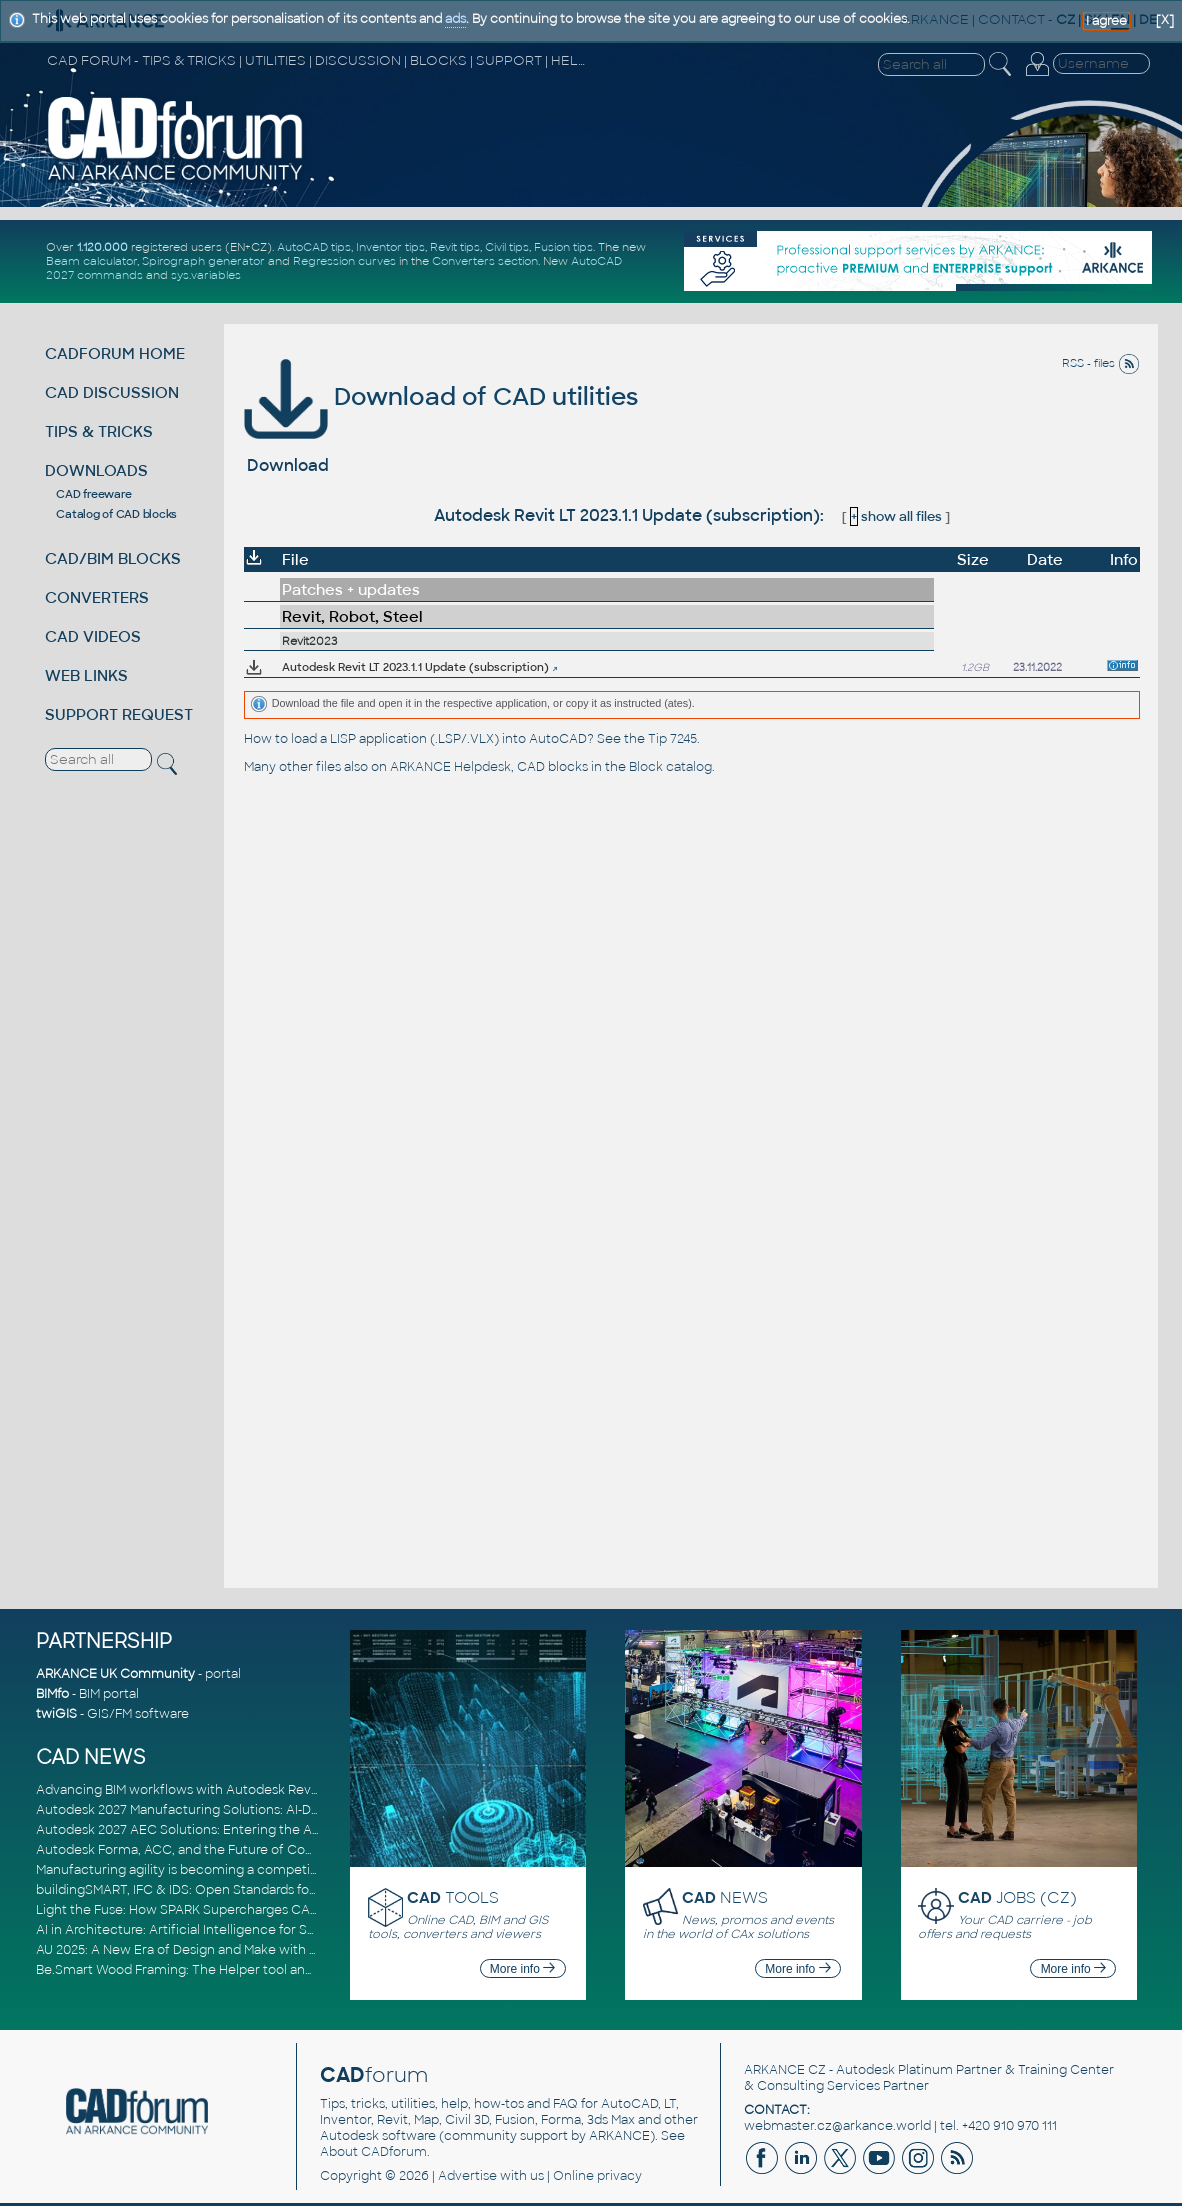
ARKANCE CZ (785, 2070)
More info (522, 1969)
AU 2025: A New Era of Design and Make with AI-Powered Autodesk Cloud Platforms (290, 1950)
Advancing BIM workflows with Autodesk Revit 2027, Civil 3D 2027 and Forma (269, 1790)
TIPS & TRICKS (99, 431)
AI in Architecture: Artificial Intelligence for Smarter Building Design (241, 1930)
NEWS (725, 1897)
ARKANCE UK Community (115, 1674)
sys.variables (206, 275)
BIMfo (52, 1694)
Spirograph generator (203, 261)
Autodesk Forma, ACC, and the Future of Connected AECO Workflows (251, 1850)
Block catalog (670, 767)
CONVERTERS (97, 597)
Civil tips (507, 247)
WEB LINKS (86, 675)
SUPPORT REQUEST (119, 714)
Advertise (467, 2176)
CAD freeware (93, 494)
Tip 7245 (672, 739)
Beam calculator (91, 261)
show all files (896, 516)
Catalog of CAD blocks (116, 514)
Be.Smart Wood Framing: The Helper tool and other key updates (232, 1970)
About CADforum (373, 2152)
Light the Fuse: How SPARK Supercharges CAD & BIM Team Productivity (253, 1910)
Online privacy (597, 2176)
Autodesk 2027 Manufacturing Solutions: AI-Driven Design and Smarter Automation (290, 1810)
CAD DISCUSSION (112, 392)
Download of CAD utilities (441, 396)
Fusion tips (563, 247)
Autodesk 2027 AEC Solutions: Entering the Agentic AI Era (213, 1830)
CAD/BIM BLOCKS (113, 558)
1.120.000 (102, 247)
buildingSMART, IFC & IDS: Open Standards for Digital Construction (238, 1890)
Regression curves (344, 261)
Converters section (485, 261)
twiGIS (56, 1714)
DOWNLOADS (96, 470)
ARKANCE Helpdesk (450, 767)
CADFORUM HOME (115, 353)
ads (455, 19)
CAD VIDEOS (93, 636)
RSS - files (1101, 363)
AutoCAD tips (314, 247)
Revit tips (455, 247)
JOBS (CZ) (1017, 1897)
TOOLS (453, 1897)
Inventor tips (390, 247)
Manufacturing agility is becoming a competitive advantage (218, 1870)
